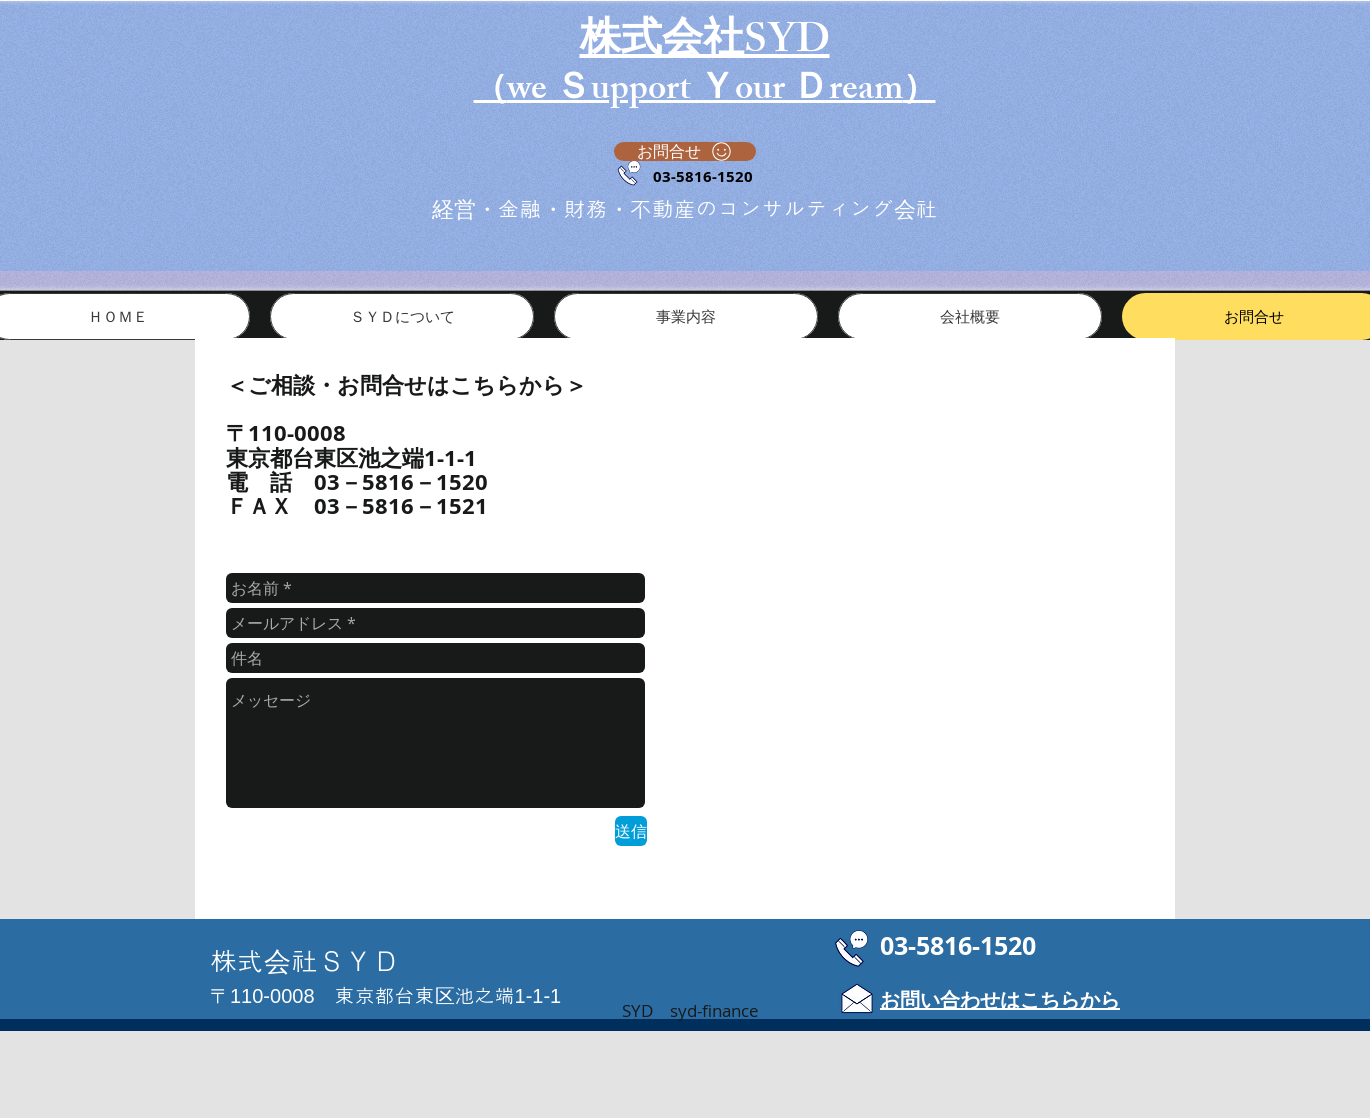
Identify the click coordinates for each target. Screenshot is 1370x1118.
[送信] (631, 831)
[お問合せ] (685, 151)
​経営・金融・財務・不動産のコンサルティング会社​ (685, 209)
